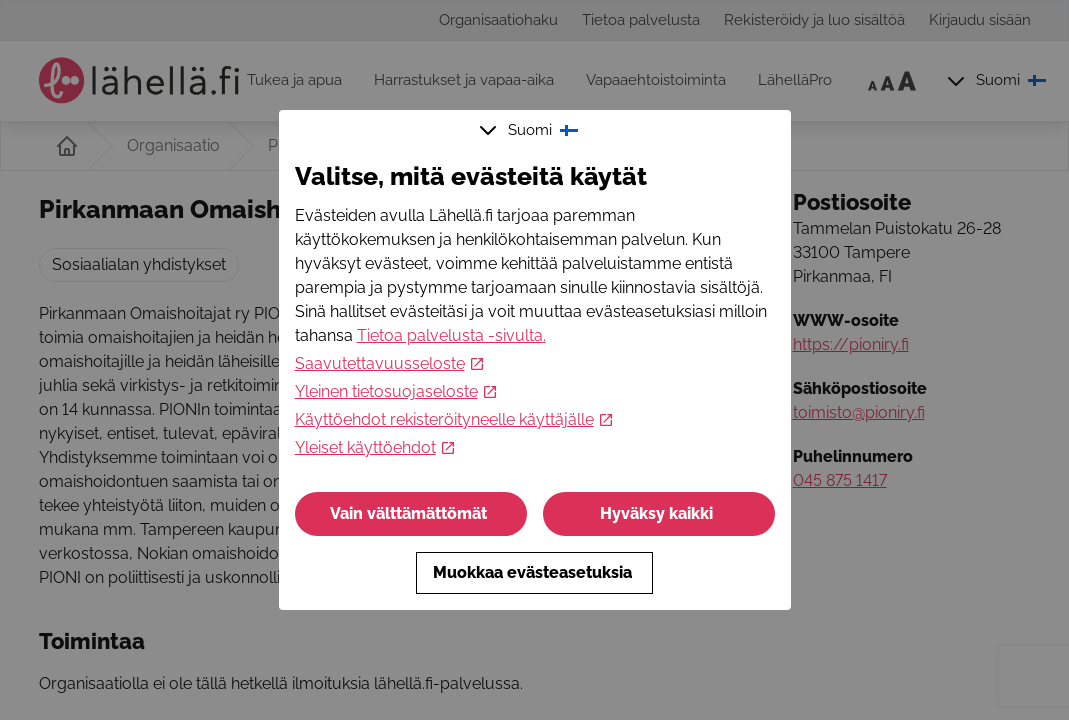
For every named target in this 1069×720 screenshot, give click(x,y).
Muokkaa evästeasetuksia (534, 572)
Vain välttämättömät (410, 513)
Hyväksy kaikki (658, 513)
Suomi (531, 130)
